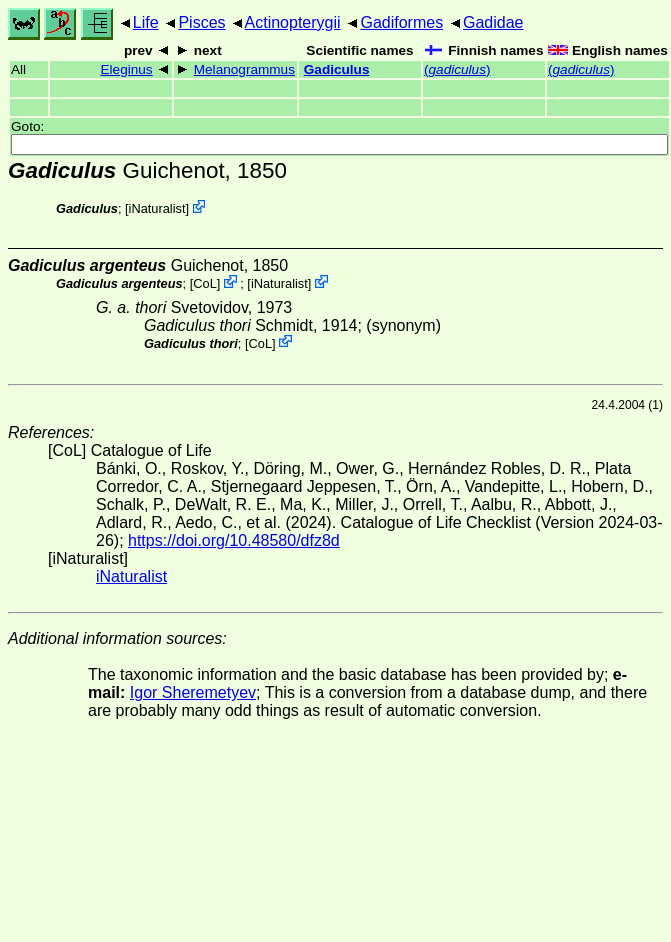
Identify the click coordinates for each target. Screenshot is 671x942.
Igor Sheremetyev (193, 692)
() (457, 69)
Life (146, 22)
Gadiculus (337, 69)
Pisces (201, 22)
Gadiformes (401, 22)
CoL (204, 283)
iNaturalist (157, 208)
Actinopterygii (293, 22)
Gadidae (493, 22)
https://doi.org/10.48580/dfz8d (234, 540)
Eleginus (126, 69)
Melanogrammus (244, 69)
